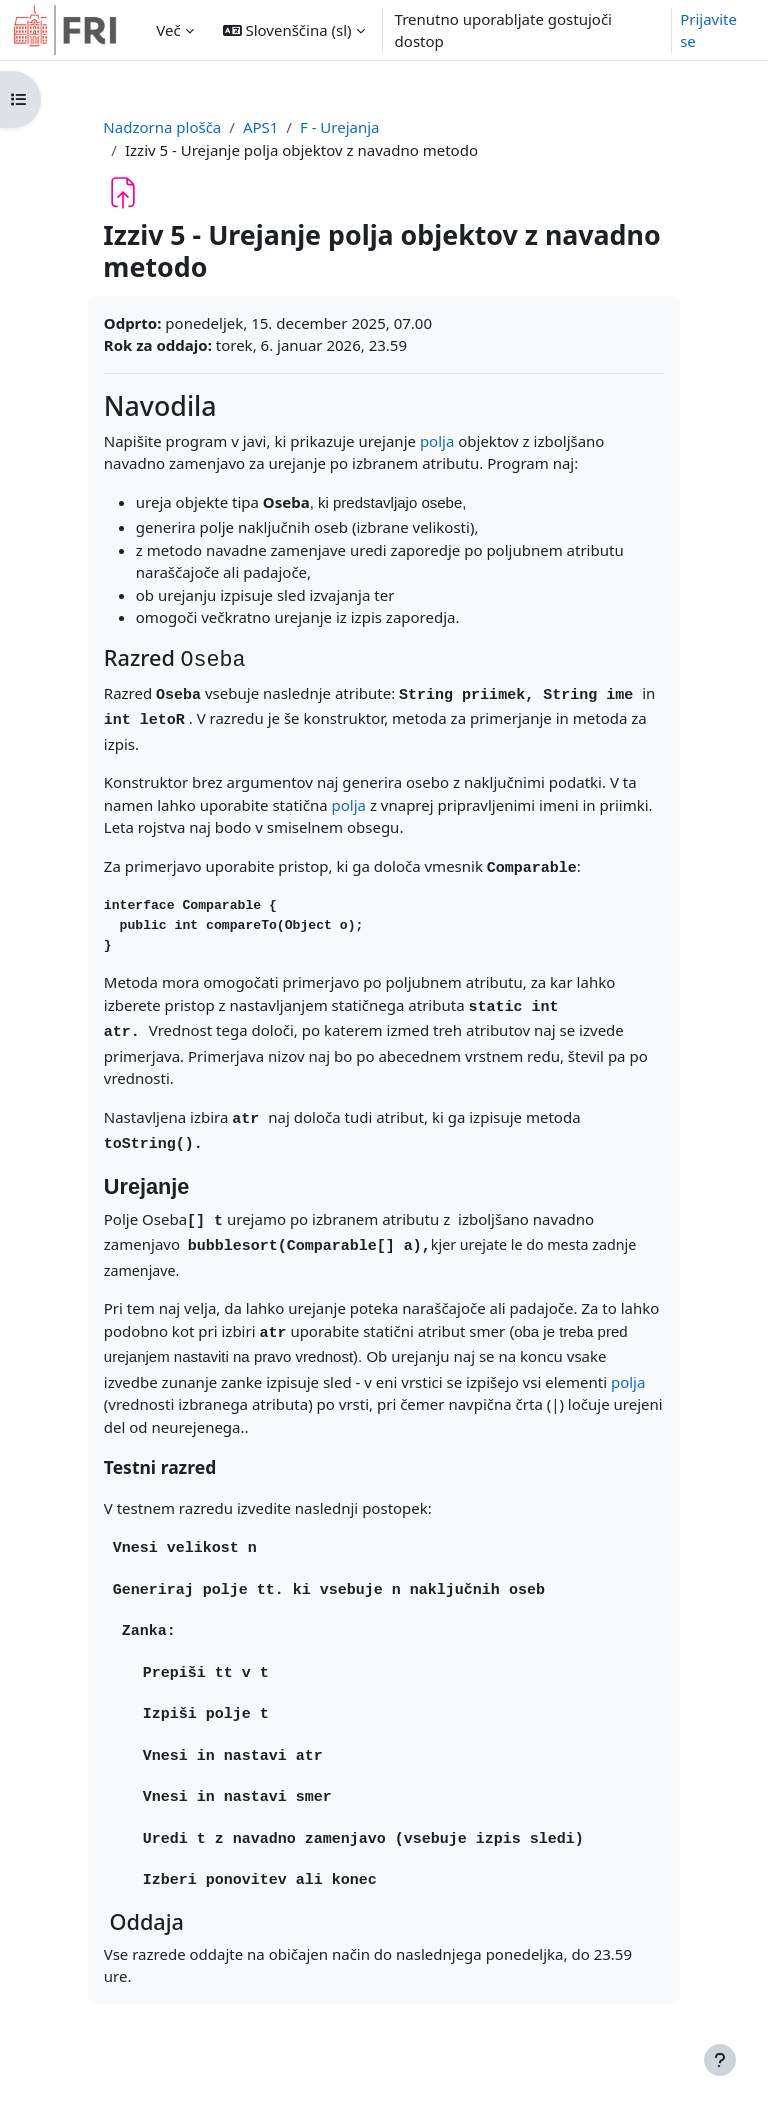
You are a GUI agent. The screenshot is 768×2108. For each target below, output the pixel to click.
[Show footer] (720, 2060)
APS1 (260, 127)
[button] (294, 30)
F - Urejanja (340, 127)
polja (437, 441)
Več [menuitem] (168, 30)
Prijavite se (708, 30)
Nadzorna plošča (162, 127)
